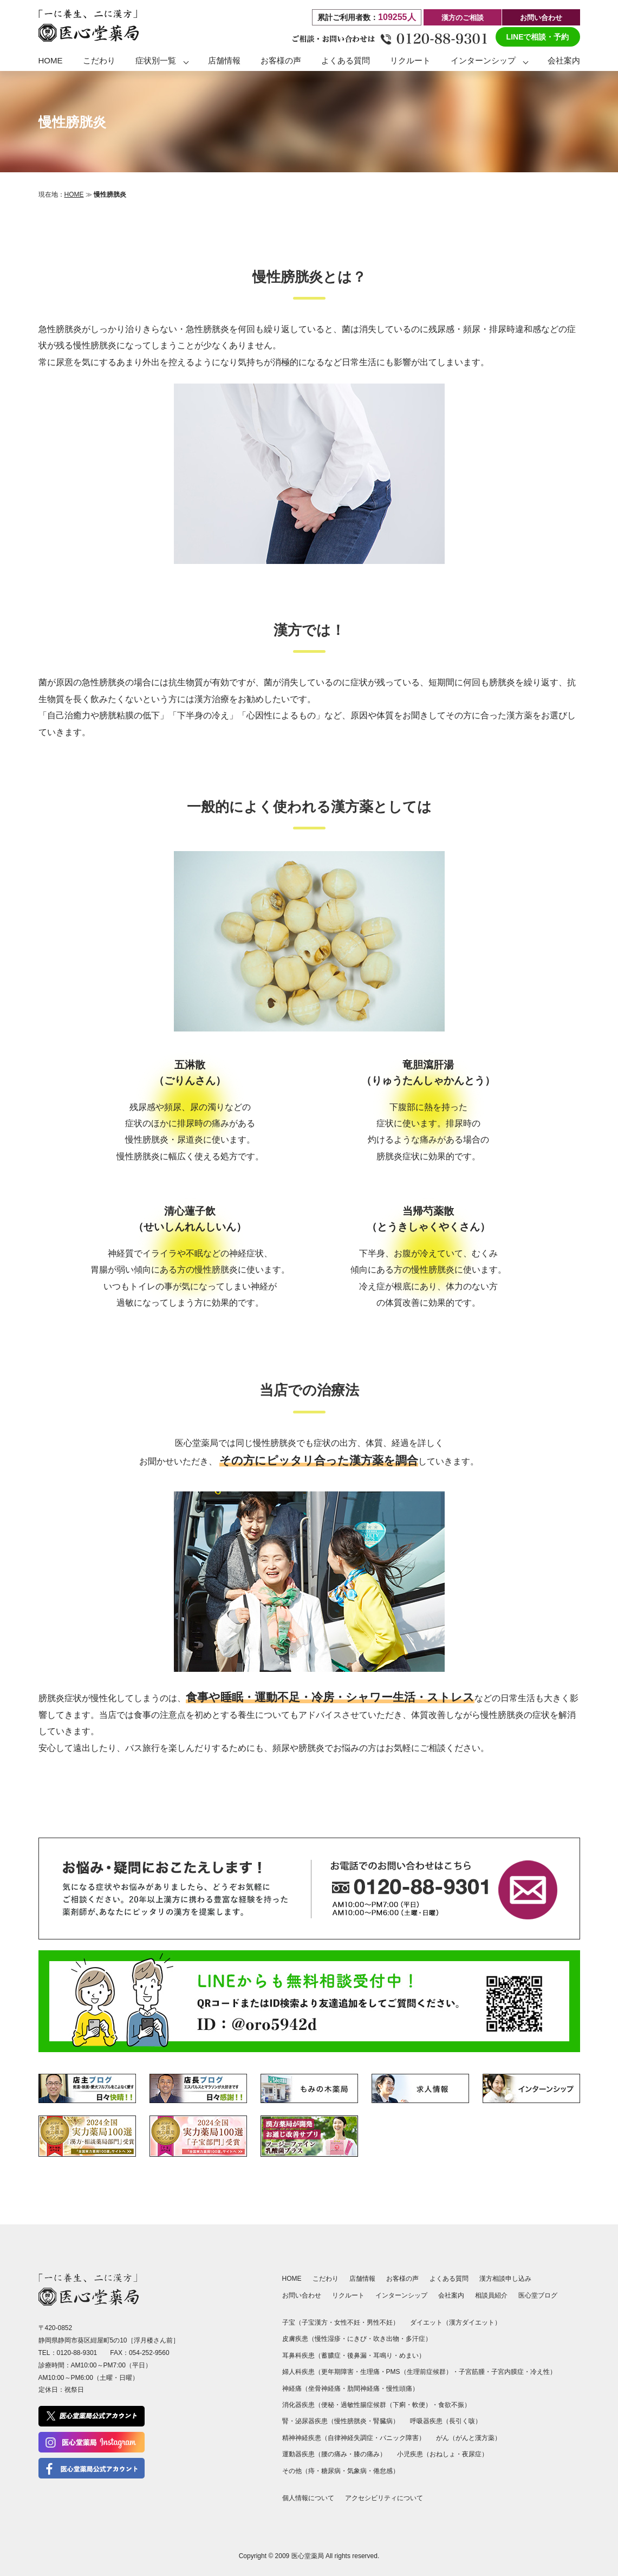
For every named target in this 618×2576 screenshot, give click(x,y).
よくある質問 (345, 60)
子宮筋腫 (472, 2372)
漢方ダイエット (472, 2322)
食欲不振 (451, 2405)
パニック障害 (399, 2438)
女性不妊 (347, 2322)
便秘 (327, 2405)
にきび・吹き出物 (373, 2339)
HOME (50, 60)
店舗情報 (224, 60)
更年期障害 (337, 2372)
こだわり (99, 60)
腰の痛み (334, 2454)
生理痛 (370, 2372)
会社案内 (564, 60)
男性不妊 (380, 2322)
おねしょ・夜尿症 (456, 2454)
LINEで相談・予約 (537, 37)
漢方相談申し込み (505, 2278)
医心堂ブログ (537, 2295)
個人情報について (308, 2498)
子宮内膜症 (507, 2372)
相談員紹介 (491, 2295)
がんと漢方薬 (475, 2438)
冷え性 (540, 2372)
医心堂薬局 (307, 2556)
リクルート (410, 60)
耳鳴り (383, 2355)
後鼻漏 (357, 2355)
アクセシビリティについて (384, 2498)
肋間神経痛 (363, 2388)
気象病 (357, 2471)
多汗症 (415, 2339)
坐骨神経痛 (324, 2388)
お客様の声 (281, 60)
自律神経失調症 (350, 2438)
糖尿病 (331, 2471)
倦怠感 (383, 2471)
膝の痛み (367, 2454)
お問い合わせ (541, 18)
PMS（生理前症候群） (419, 2372)
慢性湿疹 (328, 2339)
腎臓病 (383, 2421)
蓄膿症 (331, 2355)
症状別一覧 (155, 60)
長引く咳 (462, 2421)
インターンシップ (483, 60)
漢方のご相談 (462, 18)
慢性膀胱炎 (350, 2421)
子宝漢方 (315, 2322)
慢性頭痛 (399, 2388)
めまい (409, 2355)
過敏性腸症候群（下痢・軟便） (386, 2405)
